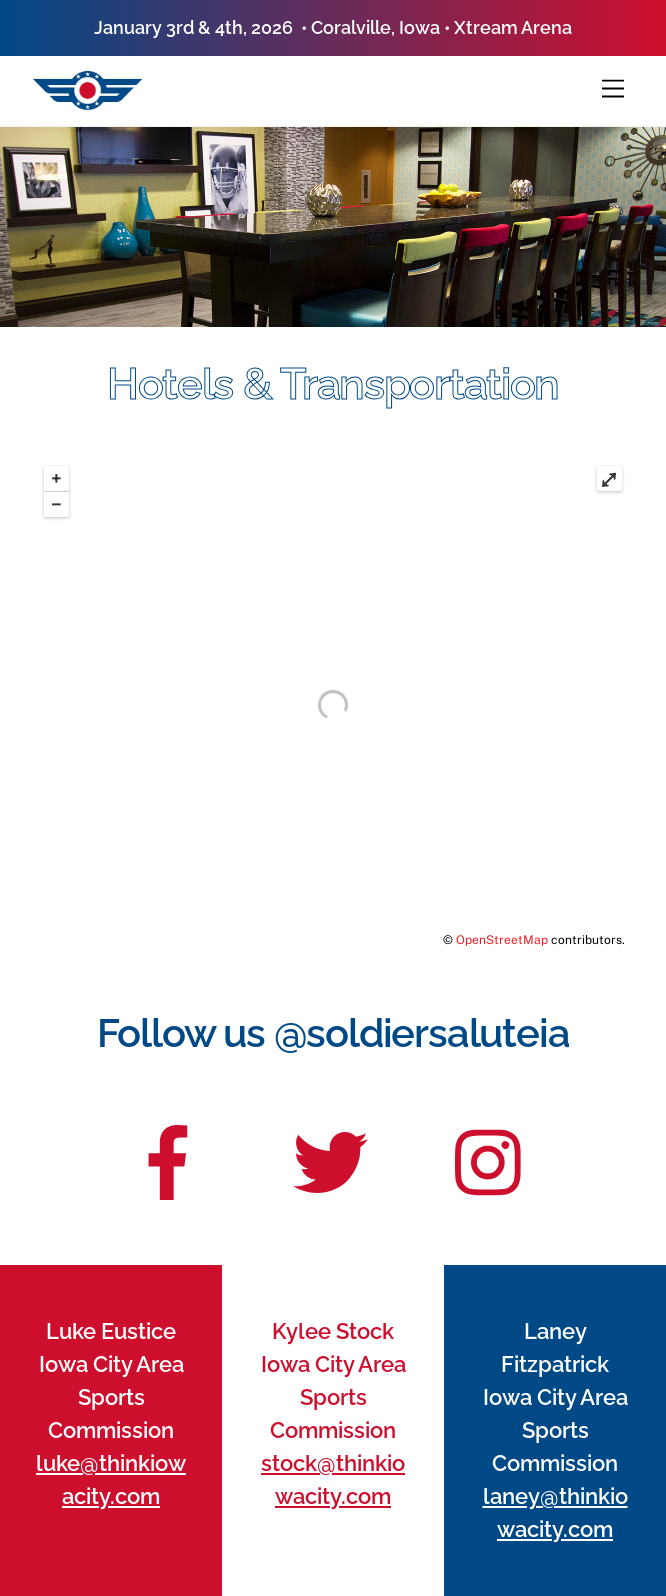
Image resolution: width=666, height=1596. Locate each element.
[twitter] (330, 1150)
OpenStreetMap (502, 940)
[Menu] (613, 89)
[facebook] (168, 1150)
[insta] (492, 1150)
